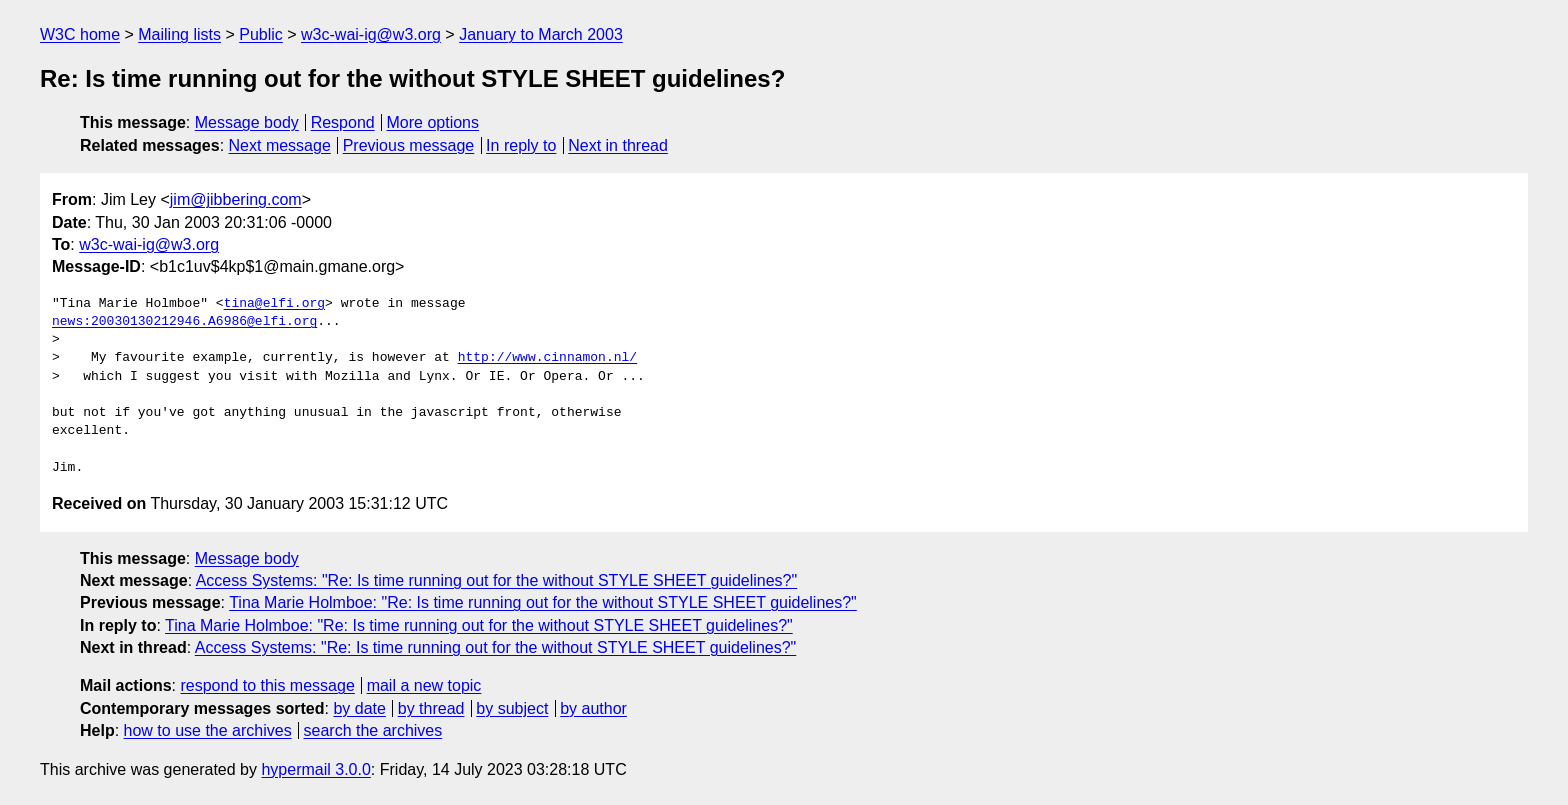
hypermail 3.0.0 (315, 769)
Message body (247, 122)
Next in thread (618, 145)
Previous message (409, 145)
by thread (431, 708)
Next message (280, 145)
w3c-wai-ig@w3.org (371, 34)
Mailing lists (179, 34)
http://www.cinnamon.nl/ (547, 358)
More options (433, 122)
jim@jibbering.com (236, 199)
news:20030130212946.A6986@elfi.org (184, 322)
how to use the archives (208, 730)
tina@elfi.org (274, 304)
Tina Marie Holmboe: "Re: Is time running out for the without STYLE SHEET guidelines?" (543, 602)
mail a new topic (424, 685)
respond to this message (267, 685)
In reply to (521, 145)
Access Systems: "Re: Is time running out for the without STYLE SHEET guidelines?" (497, 580)
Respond (343, 122)
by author (593, 708)
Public (261, 34)
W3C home (80, 34)
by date (359, 708)
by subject (512, 708)
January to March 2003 (541, 34)
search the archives (373, 730)
